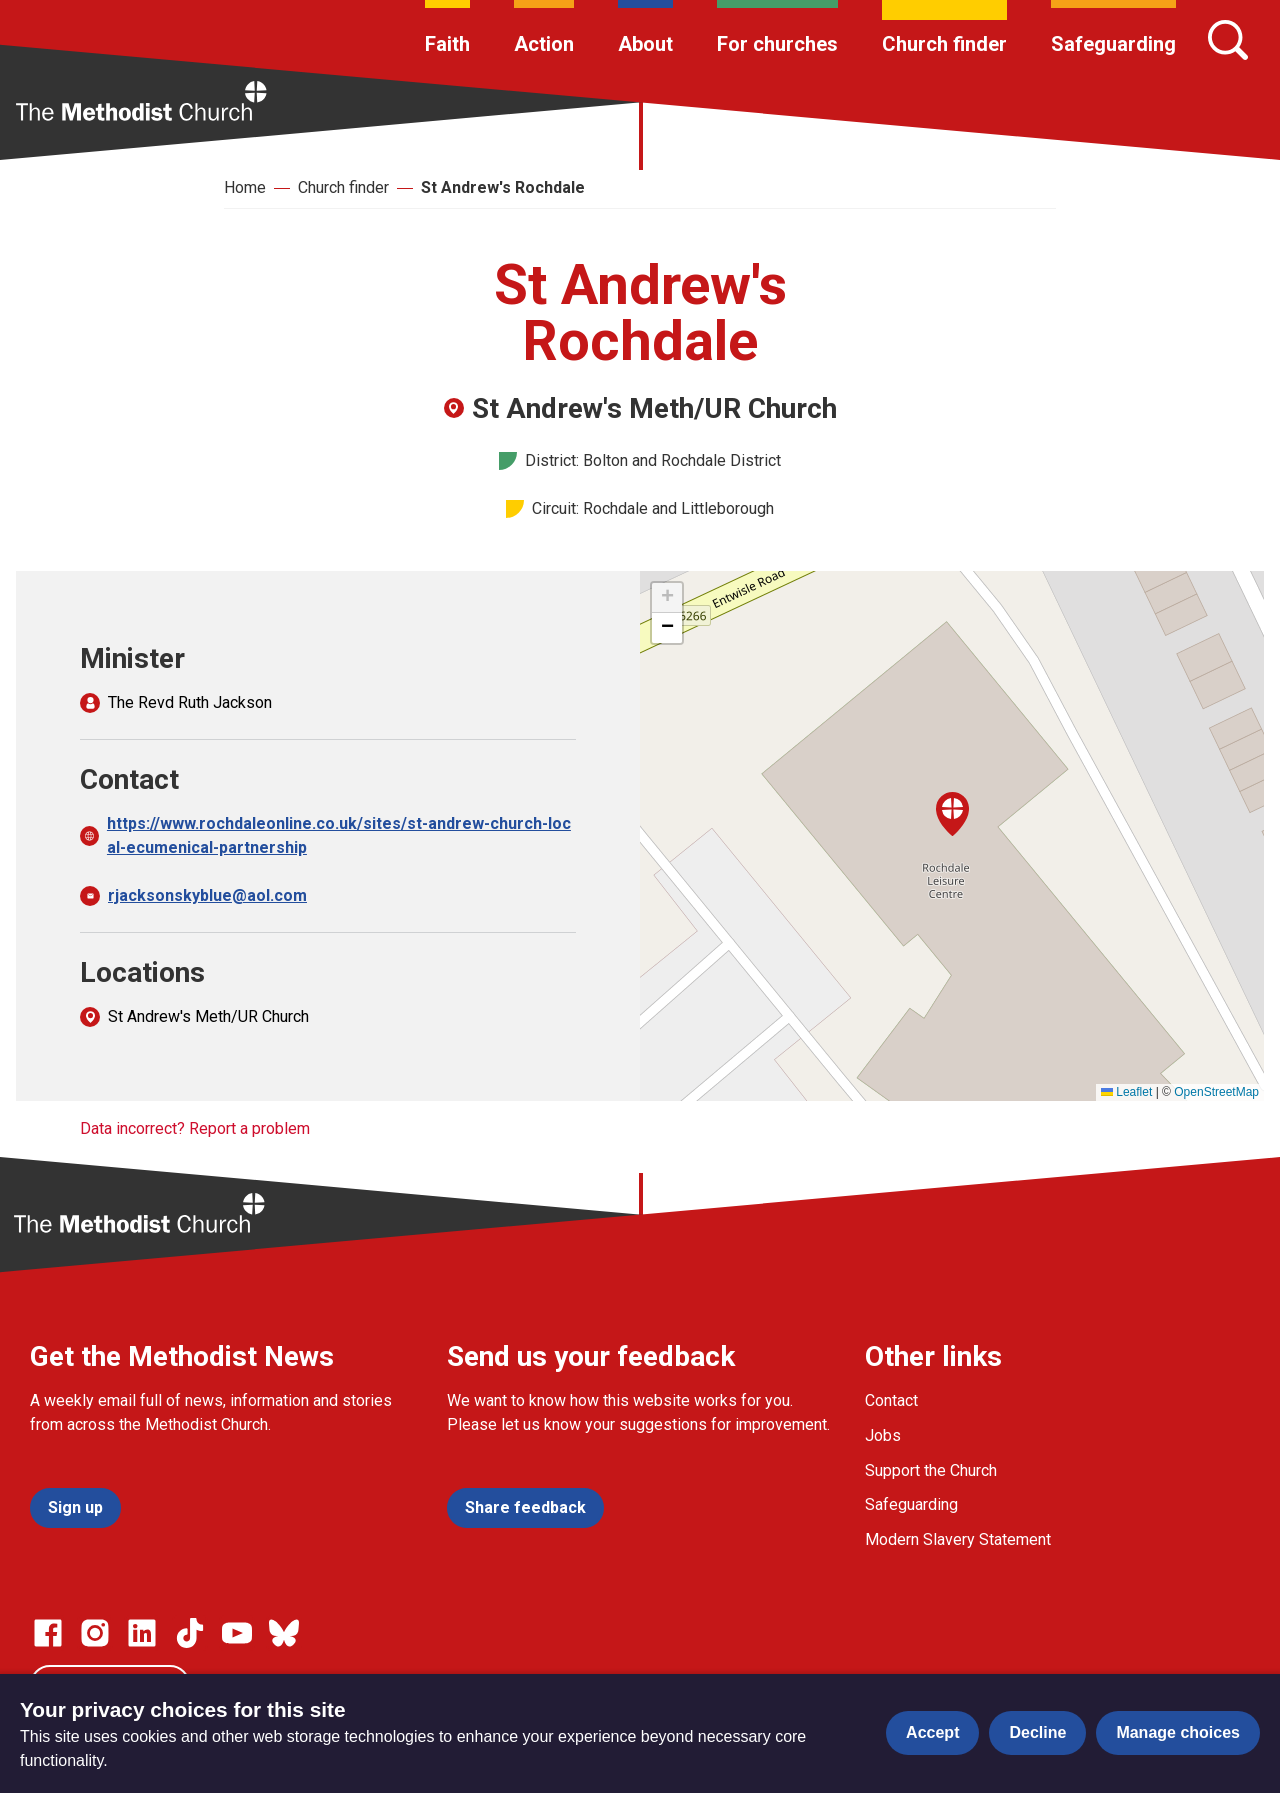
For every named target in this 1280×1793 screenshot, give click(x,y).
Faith (447, 44)
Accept (932, 1732)
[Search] (1228, 40)
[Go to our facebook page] (48, 1633)
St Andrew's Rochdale (503, 187)
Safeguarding (1113, 44)
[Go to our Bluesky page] (284, 1633)
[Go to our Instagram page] (95, 1633)
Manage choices (1178, 1732)
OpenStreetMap (1216, 1092)
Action (544, 44)
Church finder (944, 44)
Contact (891, 1400)
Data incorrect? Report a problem (195, 1128)
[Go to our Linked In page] (142, 1633)
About (645, 44)
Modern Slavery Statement (958, 1539)
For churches (777, 44)
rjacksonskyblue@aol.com (207, 895)
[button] (952, 814)
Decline (1037, 1732)
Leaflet (1126, 1092)
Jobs (883, 1435)
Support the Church (931, 1470)
